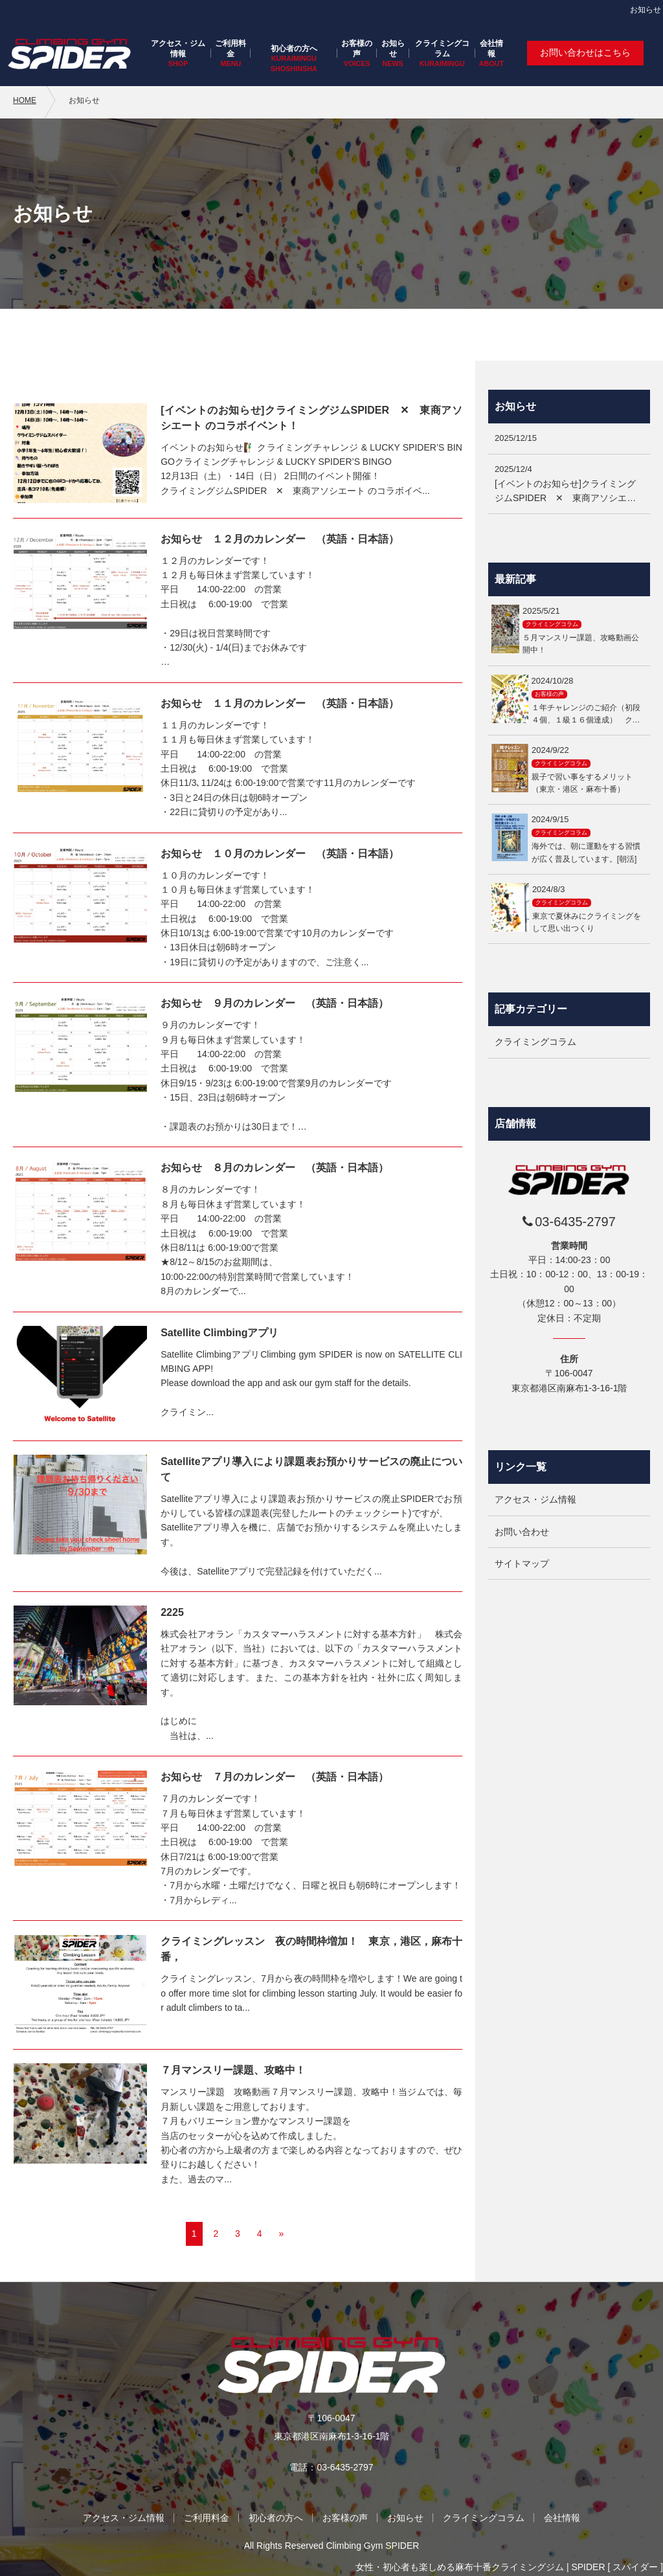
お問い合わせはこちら (585, 52)
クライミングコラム (442, 48)
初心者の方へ (294, 48)
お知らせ (393, 48)
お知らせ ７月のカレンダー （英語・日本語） (274, 1776)
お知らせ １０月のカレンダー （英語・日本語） (280, 853)
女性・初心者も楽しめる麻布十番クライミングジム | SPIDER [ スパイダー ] (509, 2567)
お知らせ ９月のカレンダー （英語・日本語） (274, 1003)
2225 (172, 1612)
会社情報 (491, 48)
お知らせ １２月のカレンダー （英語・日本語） (280, 538)
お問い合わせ (522, 1532)
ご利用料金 (230, 48)
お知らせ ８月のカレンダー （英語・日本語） (274, 1167)
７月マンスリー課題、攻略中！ (233, 2070)
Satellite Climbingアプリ (219, 1332)
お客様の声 (356, 48)
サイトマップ (522, 1563)
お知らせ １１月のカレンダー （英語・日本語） (280, 703)
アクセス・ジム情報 (178, 48)
